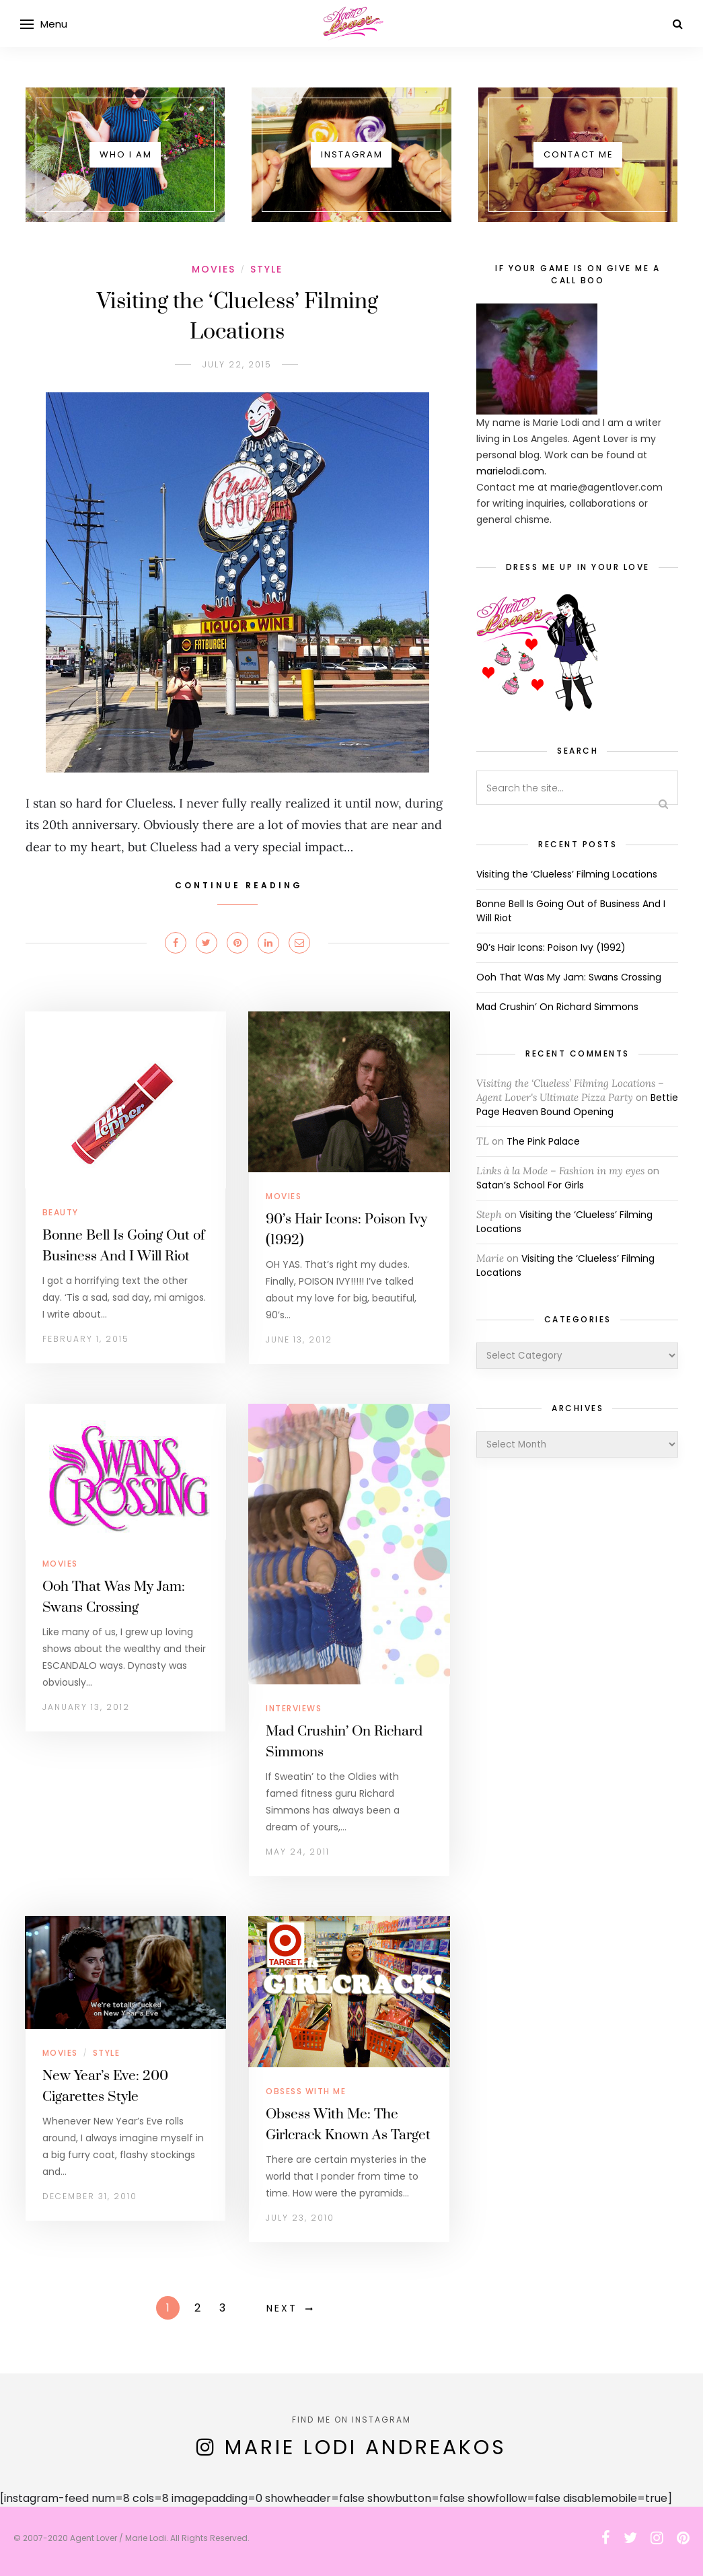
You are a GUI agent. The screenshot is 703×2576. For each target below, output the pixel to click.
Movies (213, 269)
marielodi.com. (511, 471)
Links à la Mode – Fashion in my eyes (560, 1170)
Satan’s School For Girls (530, 1185)
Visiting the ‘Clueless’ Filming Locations (566, 874)
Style (266, 269)
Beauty (60, 1212)
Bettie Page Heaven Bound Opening (577, 1104)
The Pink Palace (543, 1141)
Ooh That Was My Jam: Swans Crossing (568, 977)
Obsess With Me (306, 2091)
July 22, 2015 (237, 364)
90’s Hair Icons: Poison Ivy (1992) (551, 947)
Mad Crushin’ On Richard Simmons (557, 1006)
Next (281, 2308)
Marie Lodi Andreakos (366, 2447)
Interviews (294, 1708)
